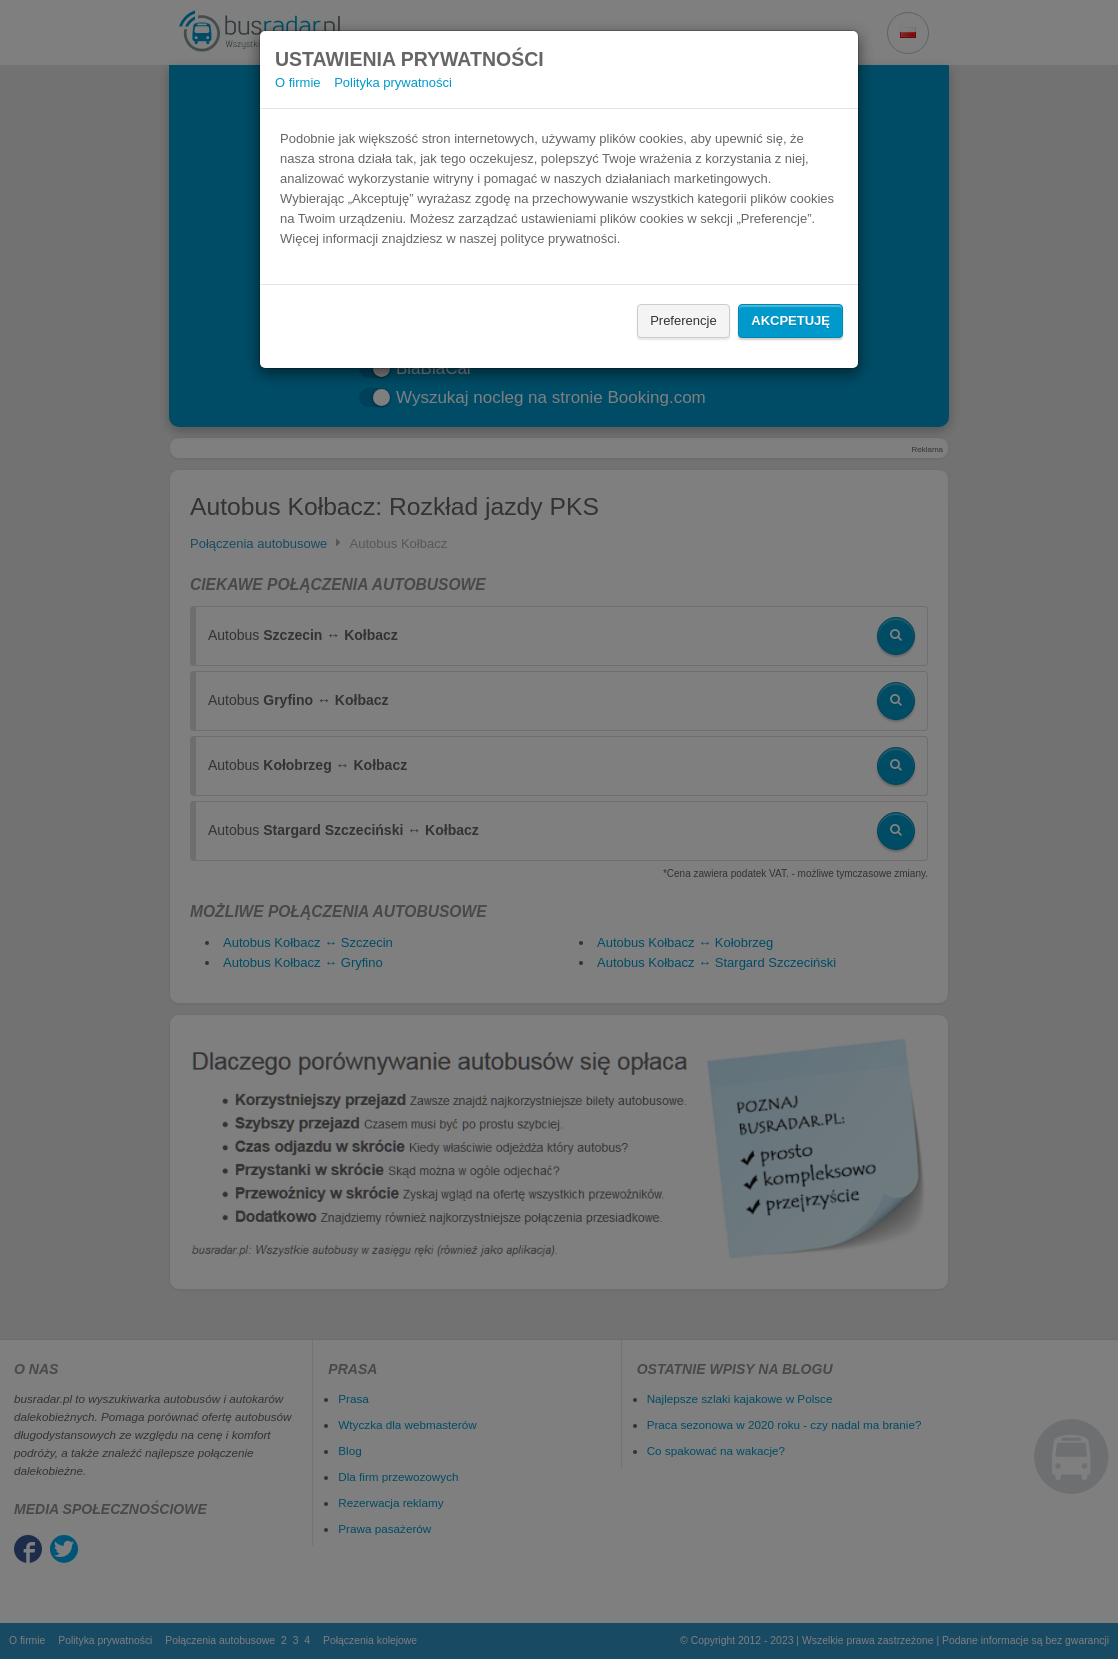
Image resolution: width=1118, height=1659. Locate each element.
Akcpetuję (790, 320)
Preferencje (683, 320)
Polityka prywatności (393, 82)
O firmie (298, 82)
